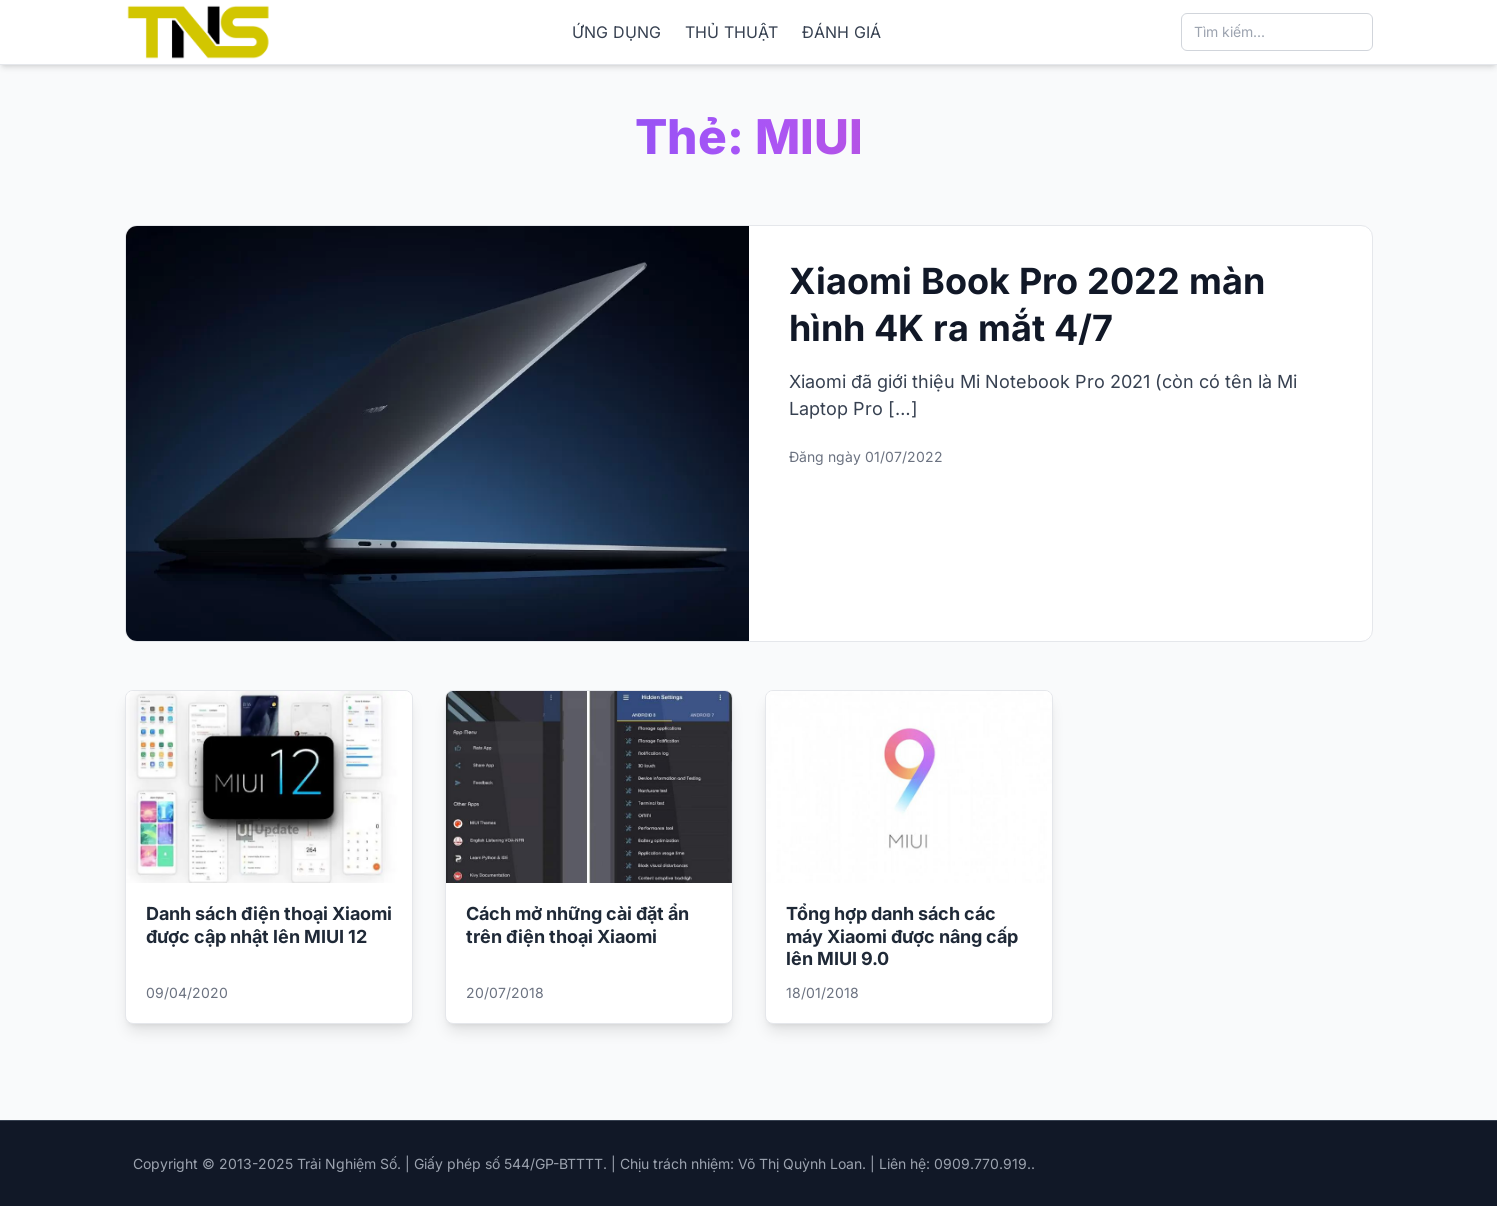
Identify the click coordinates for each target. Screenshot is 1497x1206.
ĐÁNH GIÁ (841, 32)
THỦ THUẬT (731, 32)
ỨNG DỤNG (616, 32)
